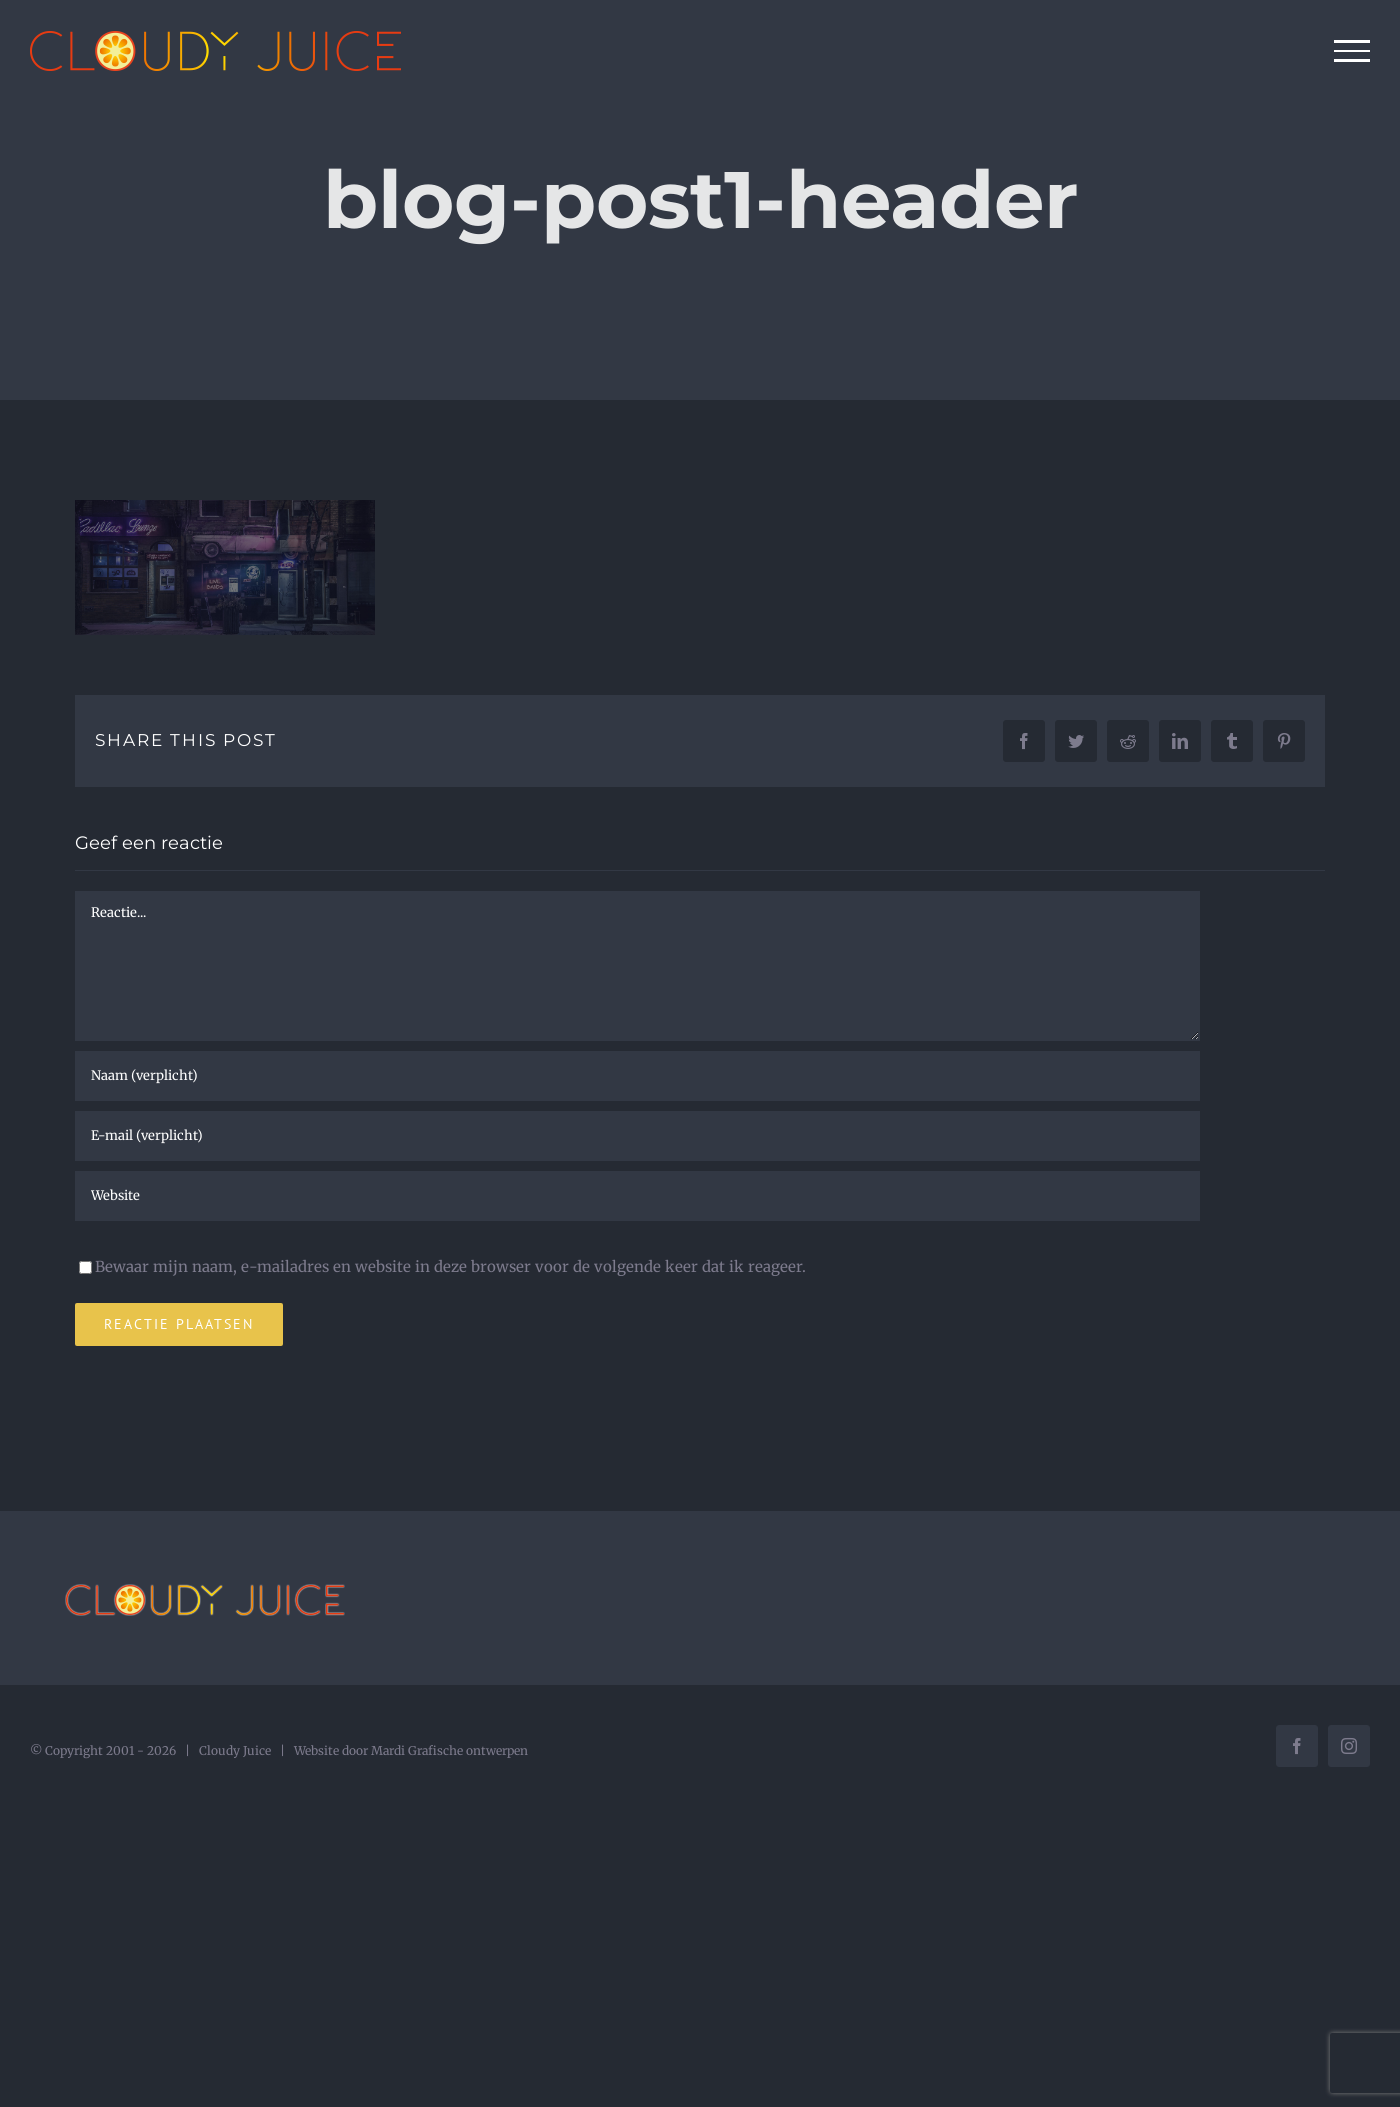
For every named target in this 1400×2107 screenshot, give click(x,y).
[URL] (637, 1196)
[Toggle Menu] (1352, 51)
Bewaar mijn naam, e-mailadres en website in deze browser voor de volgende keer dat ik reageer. (450, 1266)
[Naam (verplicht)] (637, 1076)
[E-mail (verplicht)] (637, 1136)
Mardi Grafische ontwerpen (449, 1750)
